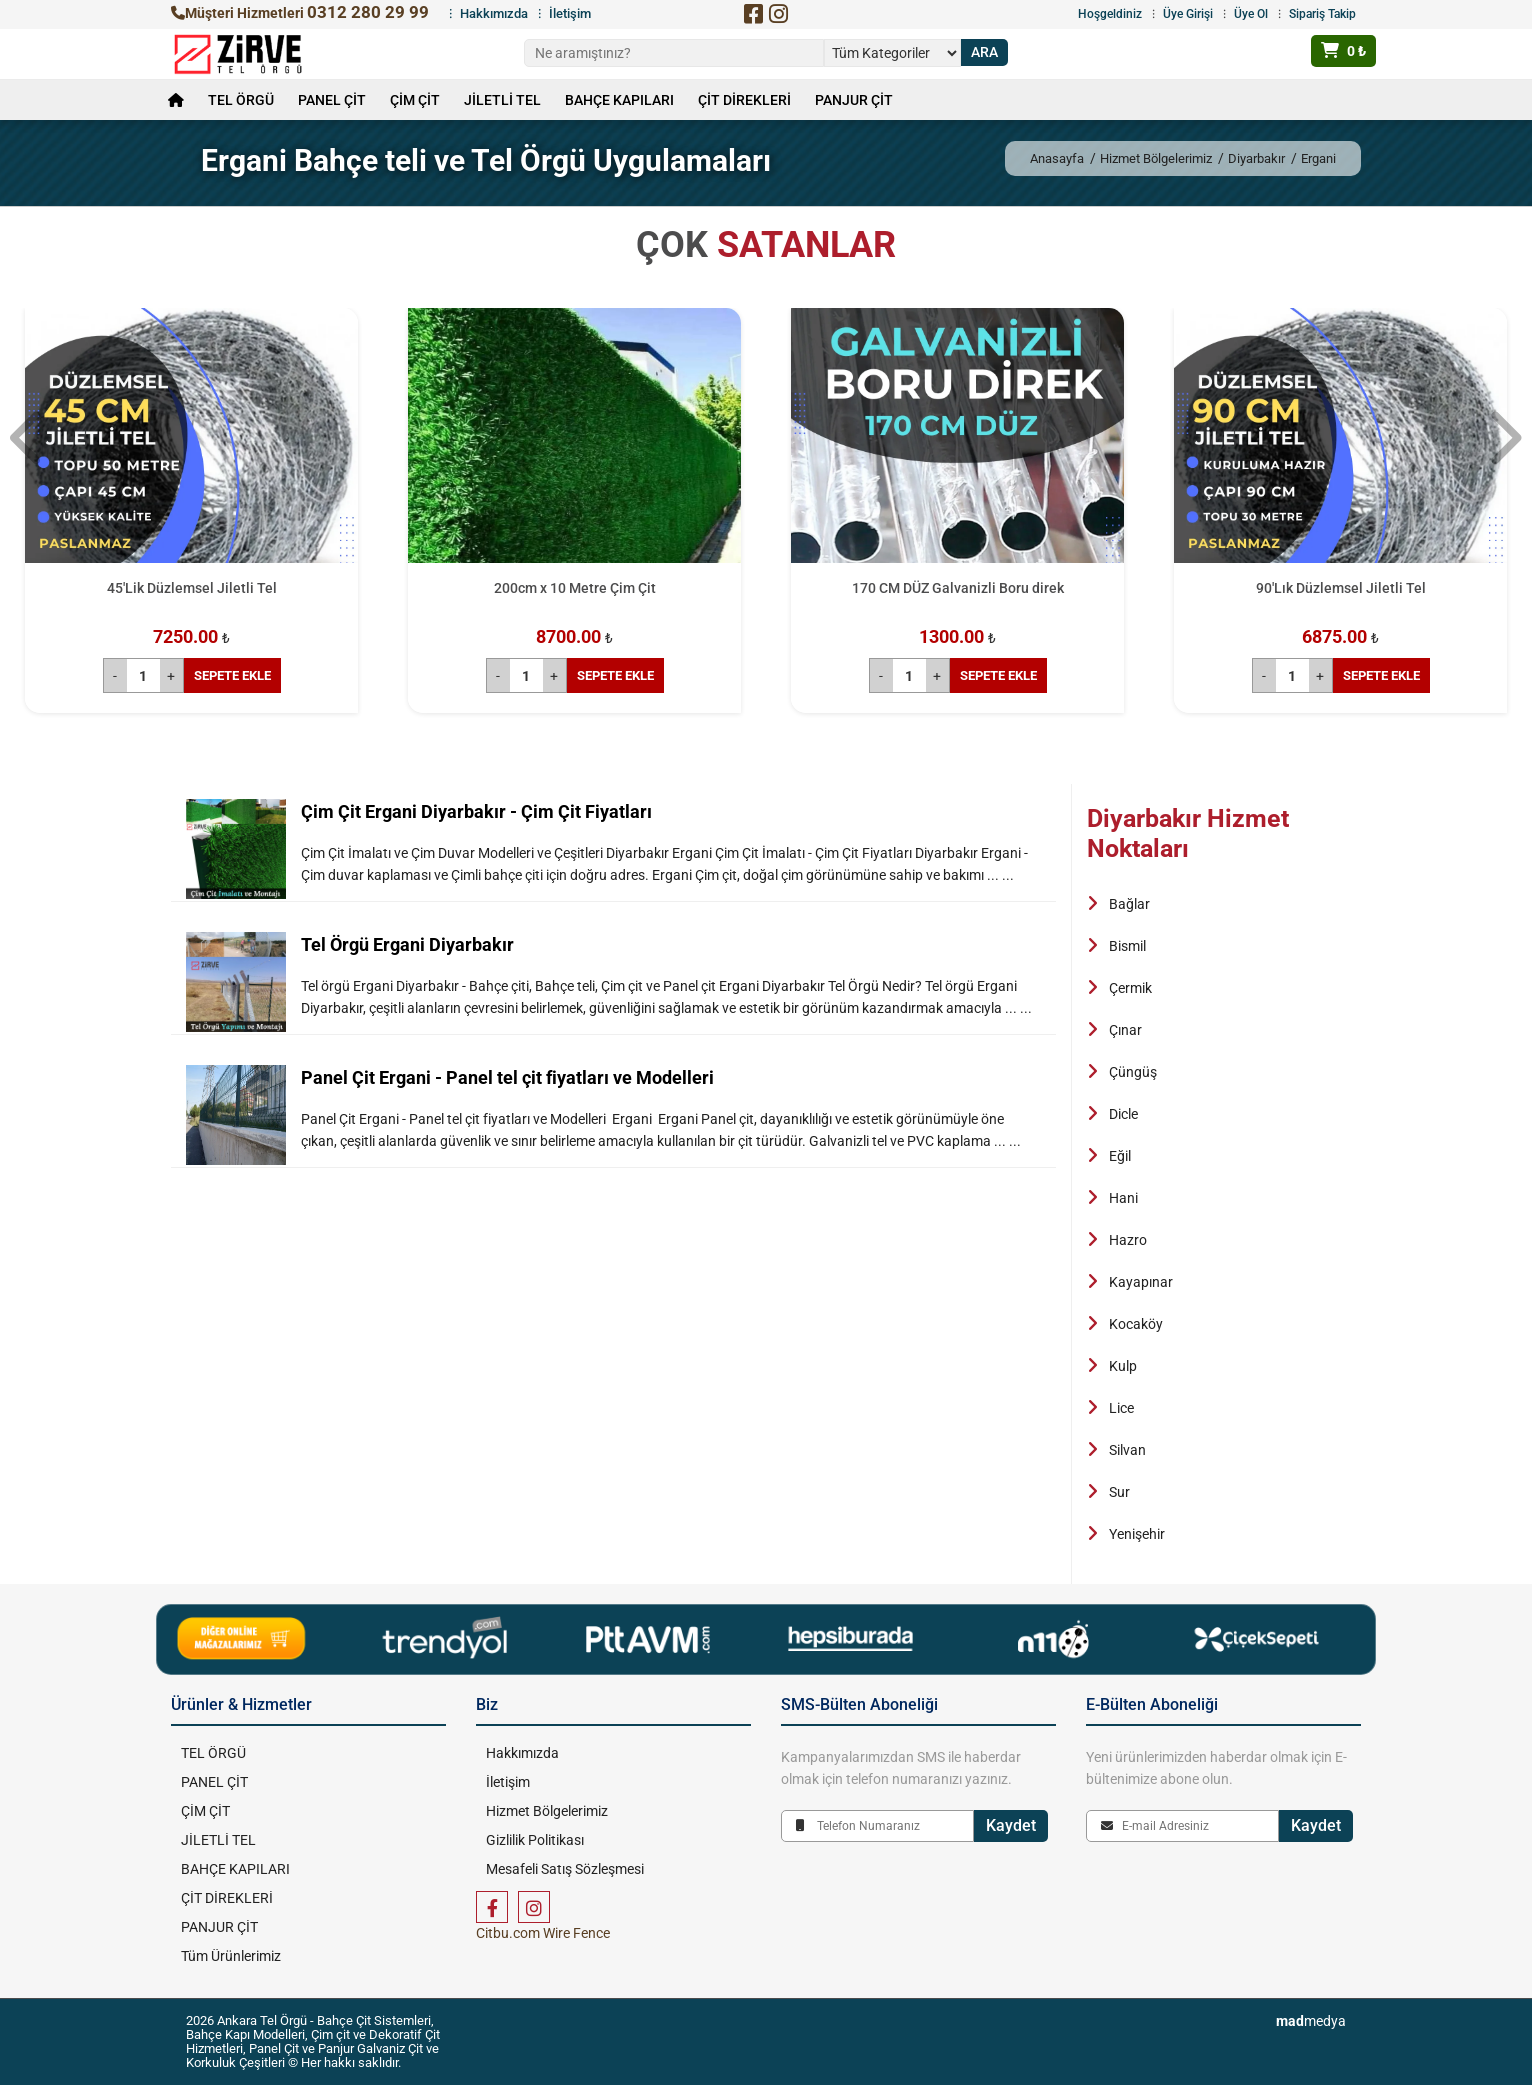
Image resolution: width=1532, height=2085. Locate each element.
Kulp (1123, 1366)
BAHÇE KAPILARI (619, 100)
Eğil (1120, 1156)
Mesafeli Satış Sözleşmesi (565, 1869)
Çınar (1125, 1030)
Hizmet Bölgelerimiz (1156, 158)
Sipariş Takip (1322, 14)
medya (1311, 2021)
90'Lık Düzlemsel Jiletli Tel (1341, 588)
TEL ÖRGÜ (241, 100)
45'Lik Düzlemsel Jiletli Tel (192, 588)
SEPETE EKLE (232, 675)
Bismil (1127, 946)
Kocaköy (1136, 1324)
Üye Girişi (1188, 14)
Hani (1123, 1198)
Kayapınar (1141, 1282)
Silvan (1127, 1450)
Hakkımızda (494, 13)
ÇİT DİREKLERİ (744, 100)
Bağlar (1129, 904)
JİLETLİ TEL (502, 100)
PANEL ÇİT (332, 100)
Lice (1121, 1408)
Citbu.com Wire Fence (543, 1933)
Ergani (1318, 158)
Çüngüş (1133, 1072)
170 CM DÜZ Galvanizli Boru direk (958, 588)
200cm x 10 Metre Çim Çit (575, 588)
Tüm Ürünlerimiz (231, 1956)
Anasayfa (1057, 158)
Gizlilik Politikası (535, 1840)
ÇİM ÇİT (415, 100)
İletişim (570, 13)
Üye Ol (1251, 14)
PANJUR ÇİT (854, 100)
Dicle (1123, 1114)
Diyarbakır (1256, 158)
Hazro (1128, 1240)
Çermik (1130, 988)
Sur (1119, 1492)
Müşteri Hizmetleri (300, 13)
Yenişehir (1137, 1534)
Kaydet (1011, 1825)
